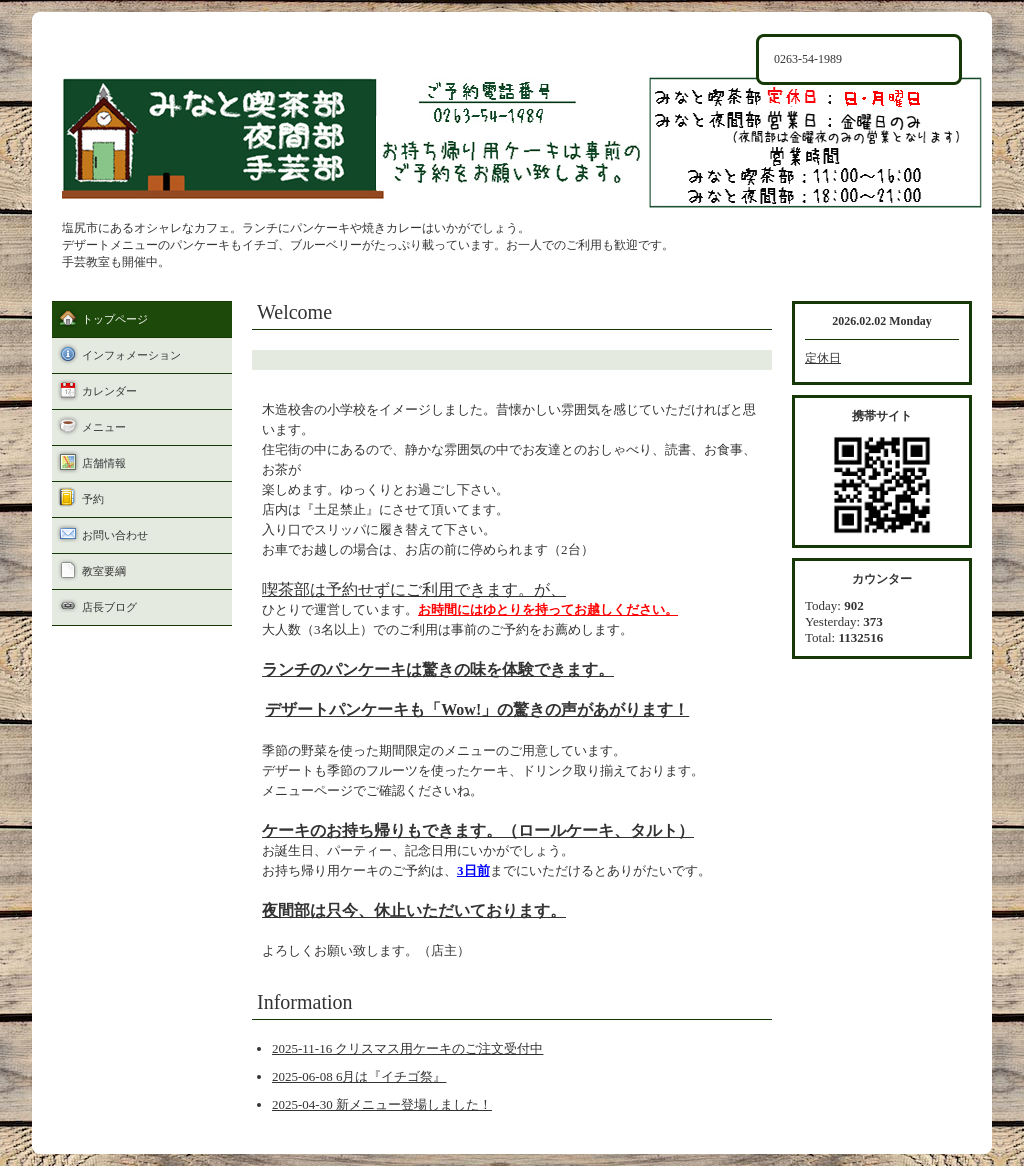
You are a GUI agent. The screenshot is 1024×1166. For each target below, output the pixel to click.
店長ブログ (109, 607)
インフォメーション (131, 355)
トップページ (115, 319)
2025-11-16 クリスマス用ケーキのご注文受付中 (407, 1048)
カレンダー (109, 391)
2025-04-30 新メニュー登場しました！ (382, 1104)
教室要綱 (104, 571)
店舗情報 (104, 463)
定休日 (823, 358)
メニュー (104, 427)
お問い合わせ (115, 535)
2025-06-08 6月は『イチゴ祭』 (359, 1076)
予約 (93, 499)
